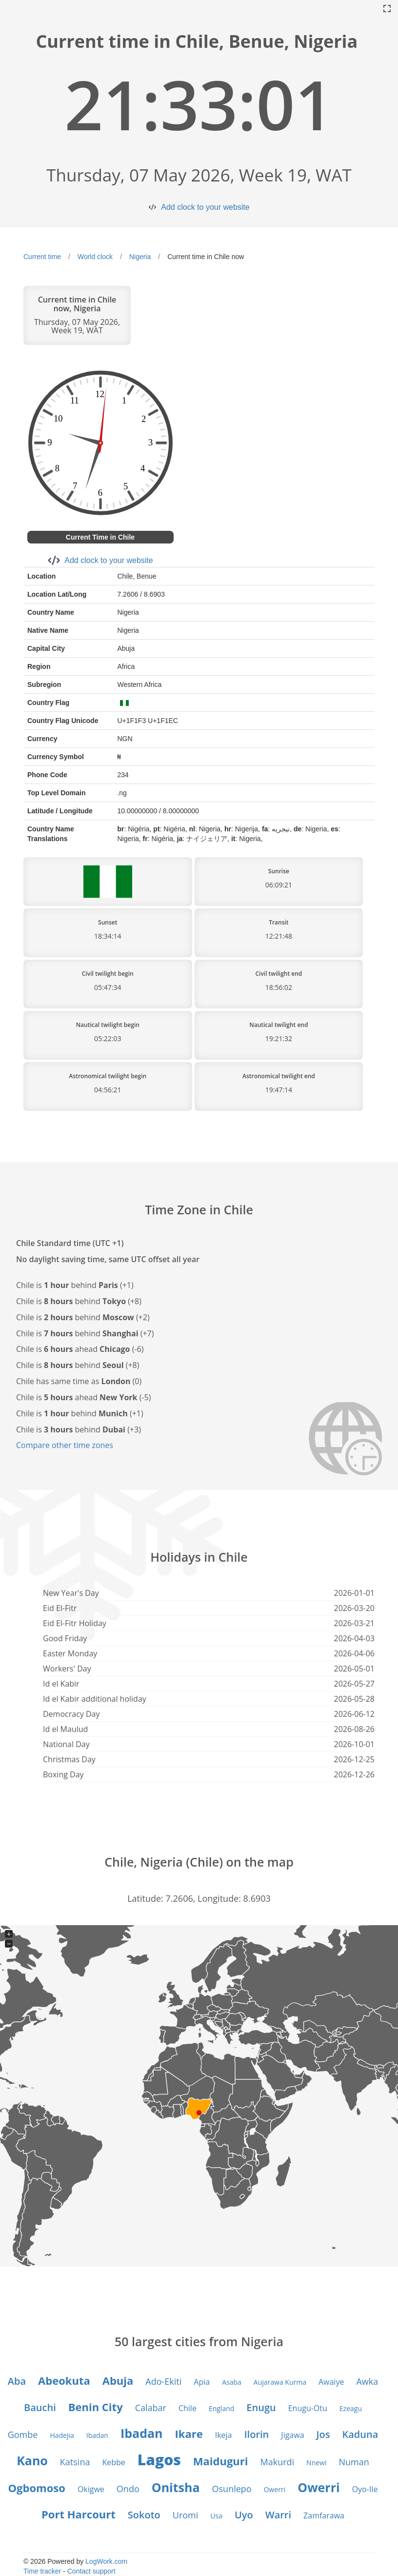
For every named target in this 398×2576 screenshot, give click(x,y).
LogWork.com (106, 2561)
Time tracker (42, 2571)
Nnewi (316, 2462)
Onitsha (176, 2487)
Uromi (186, 2515)
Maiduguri (220, 2461)
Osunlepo (232, 2489)
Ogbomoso (36, 2487)
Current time (42, 257)
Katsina (75, 2462)
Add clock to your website (205, 207)
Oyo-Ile (365, 2489)
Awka (367, 2381)
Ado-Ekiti (163, 2381)
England (221, 2408)
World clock (95, 257)
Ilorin (256, 2434)
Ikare (189, 2433)
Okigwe (91, 2489)
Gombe (23, 2434)
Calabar (150, 2408)
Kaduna (360, 2434)
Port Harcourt (78, 2514)
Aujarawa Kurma (280, 2382)
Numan (353, 2462)
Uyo (244, 2514)
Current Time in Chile (100, 537)
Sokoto (144, 2514)
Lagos (159, 2460)
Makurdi (277, 2462)
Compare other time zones (64, 1445)
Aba (17, 2381)
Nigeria (140, 257)
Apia (202, 2381)
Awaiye (331, 2381)
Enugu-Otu (307, 2408)
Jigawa (292, 2435)
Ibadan (97, 2435)
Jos (323, 2434)
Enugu (261, 2407)
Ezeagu (350, 2408)
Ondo (128, 2489)
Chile (188, 2408)
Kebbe (113, 2462)
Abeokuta (64, 2380)
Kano (32, 2460)
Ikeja (223, 2435)
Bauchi (40, 2407)
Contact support (91, 2571)
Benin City (95, 2406)
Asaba (231, 2382)
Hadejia (62, 2435)
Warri (278, 2514)
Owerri (275, 2489)
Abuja (118, 2380)
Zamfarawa (323, 2515)
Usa (216, 2515)
